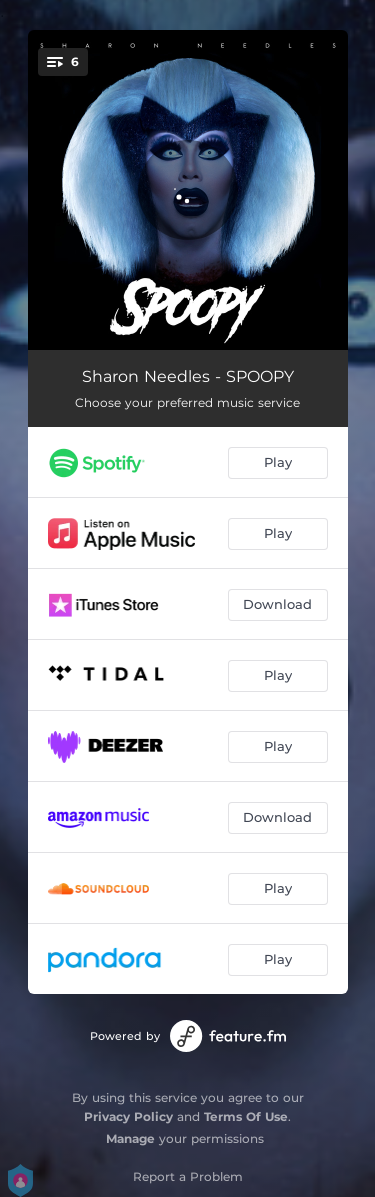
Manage (130, 1138)
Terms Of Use (246, 1116)
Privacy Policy (128, 1116)
